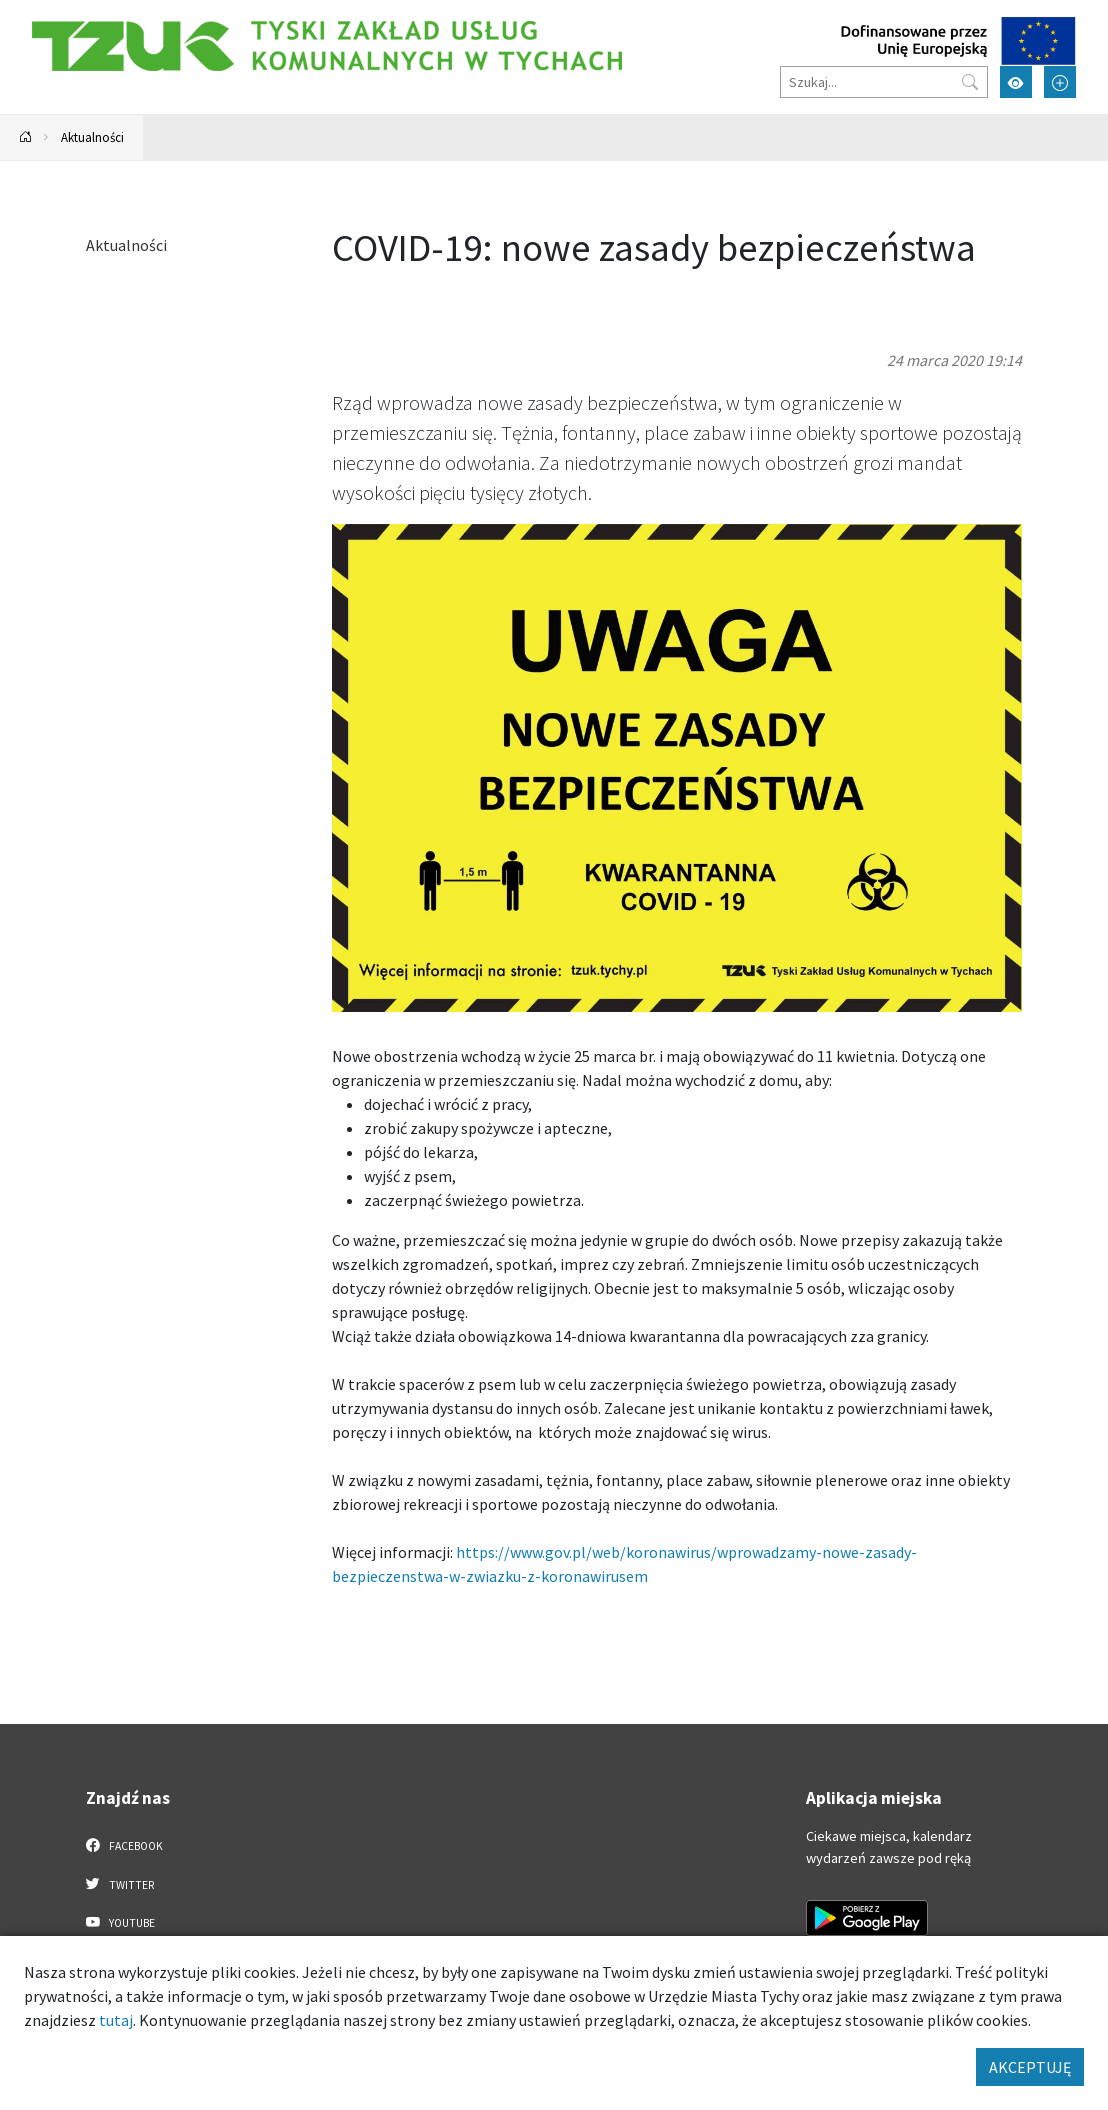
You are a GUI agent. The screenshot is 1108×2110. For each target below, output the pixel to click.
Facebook (124, 1845)
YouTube (120, 1922)
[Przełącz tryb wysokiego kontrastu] (1016, 82)
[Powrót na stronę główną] (26, 137)
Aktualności (92, 137)
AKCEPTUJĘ (1030, 2067)
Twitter (120, 1884)
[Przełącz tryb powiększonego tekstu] (1060, 82)
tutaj (116, 2020)
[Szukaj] (884, 82)
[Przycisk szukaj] (970, 82)
